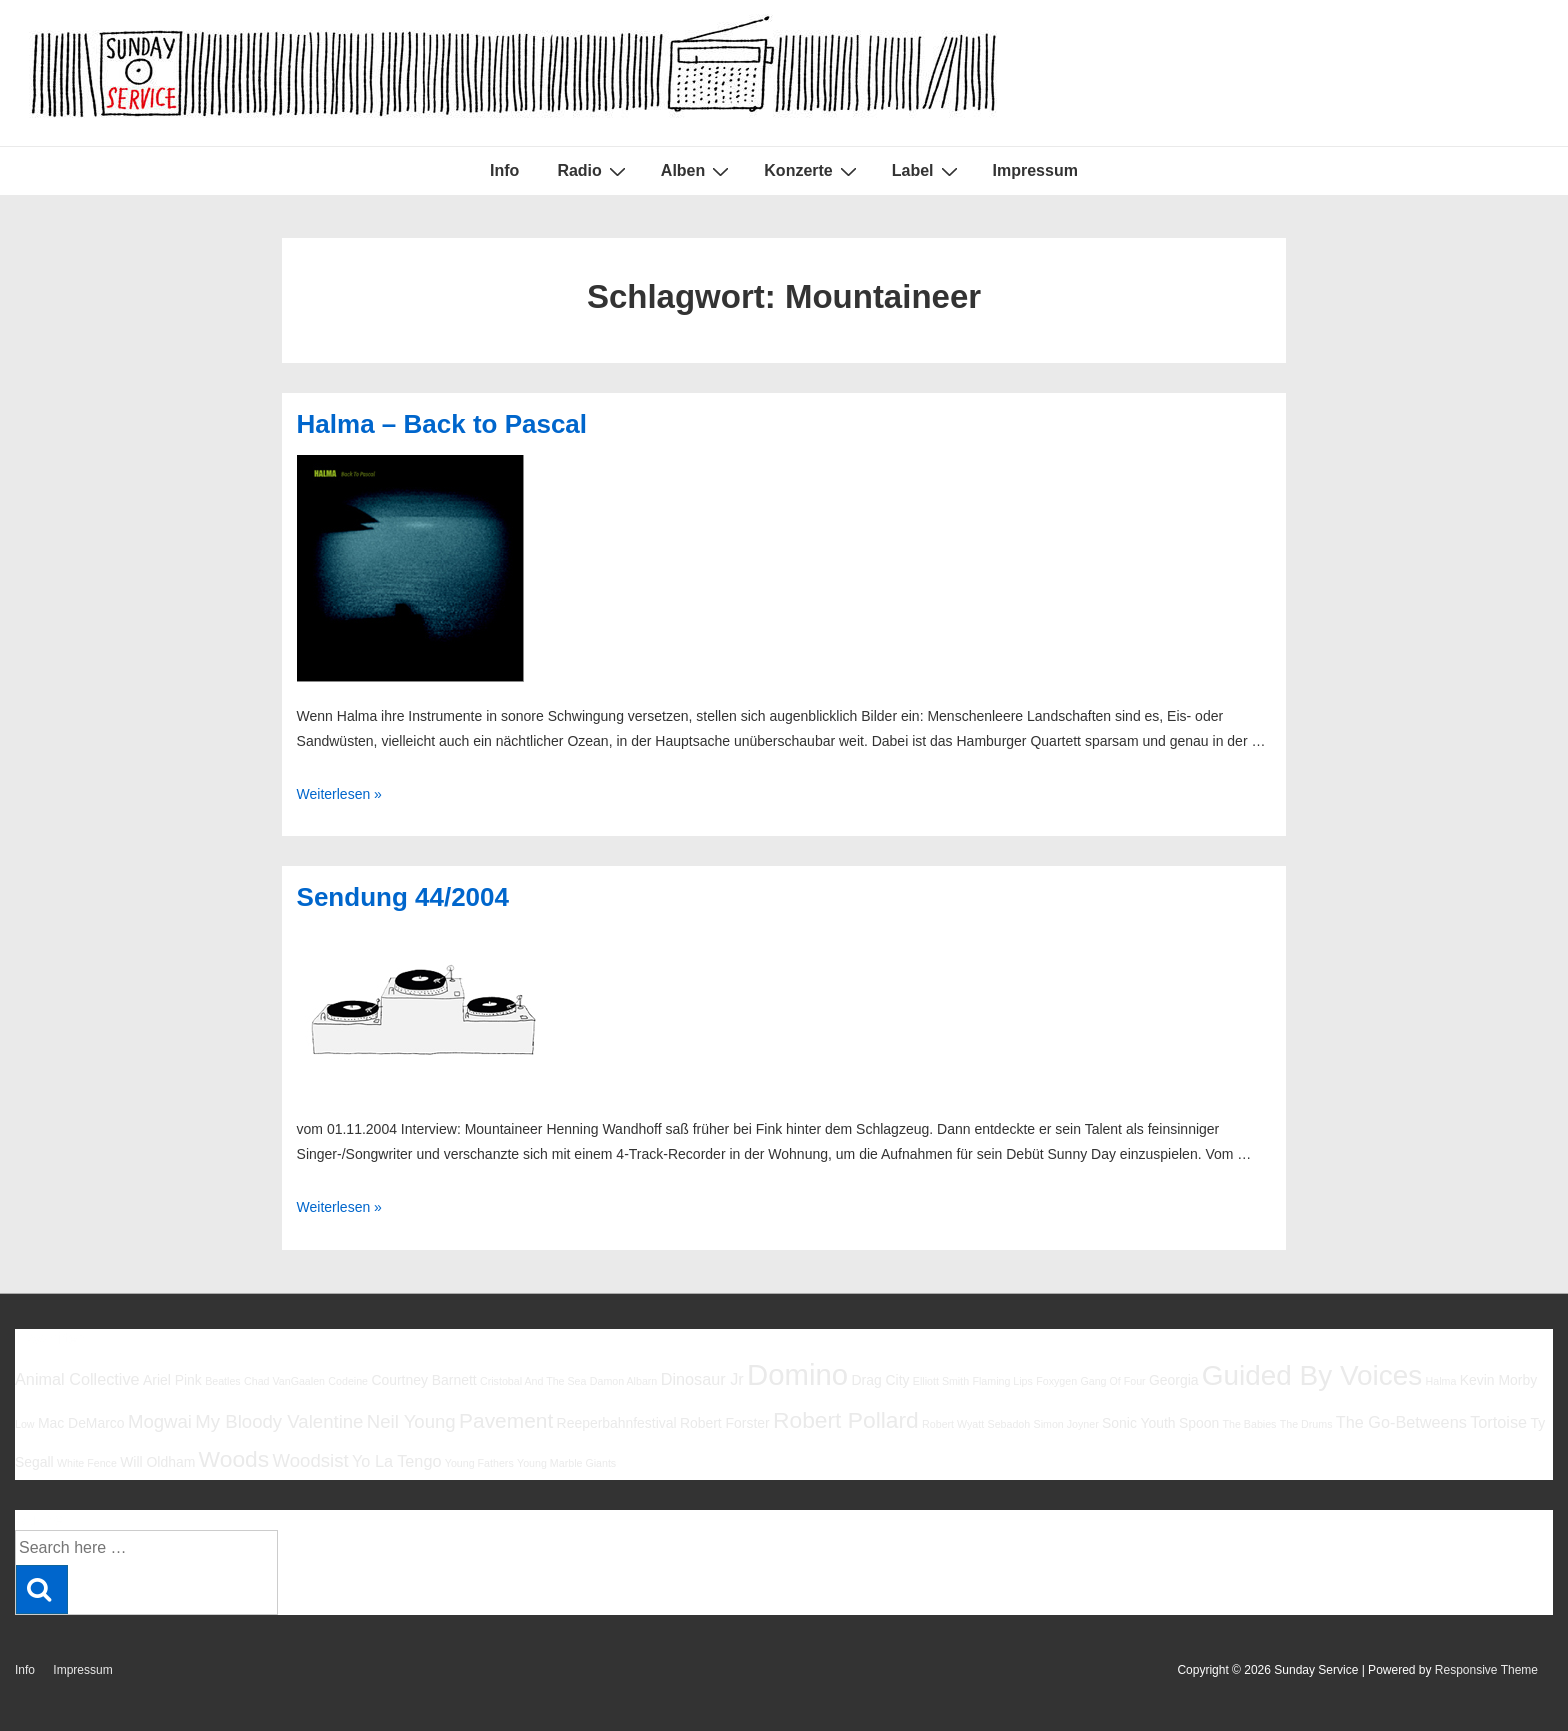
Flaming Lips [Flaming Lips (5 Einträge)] (1002, 1381)
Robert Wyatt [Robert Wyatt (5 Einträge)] (953, 1424)
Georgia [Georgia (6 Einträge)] (1174, 1380)
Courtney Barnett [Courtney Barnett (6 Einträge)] (423, 1380)
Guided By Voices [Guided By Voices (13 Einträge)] (1312, 1375)
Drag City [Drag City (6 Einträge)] (880, 1380)
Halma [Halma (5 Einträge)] (1441, 1381)
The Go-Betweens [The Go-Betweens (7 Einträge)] (1401, 1422)
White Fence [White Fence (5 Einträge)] (87, 1463)
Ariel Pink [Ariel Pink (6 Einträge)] (172, 1380)
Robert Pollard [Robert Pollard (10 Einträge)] (846, 1420)
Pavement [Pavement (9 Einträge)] (506, 1420)
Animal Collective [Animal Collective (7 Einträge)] (77, 1379)
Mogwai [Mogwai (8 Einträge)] (160, 1421)
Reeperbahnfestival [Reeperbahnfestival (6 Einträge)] (617, 1423)
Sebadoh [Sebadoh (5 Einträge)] (1009, 1424)
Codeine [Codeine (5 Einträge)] (348, 1381)
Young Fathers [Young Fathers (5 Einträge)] (479, 1463)
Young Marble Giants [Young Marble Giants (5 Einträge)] (566, 1463)
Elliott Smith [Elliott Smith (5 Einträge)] (941, 1381)
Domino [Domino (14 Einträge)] (797, 1374)
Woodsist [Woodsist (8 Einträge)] (311, 1460)
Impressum (1035, 170)
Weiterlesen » (339, 794)
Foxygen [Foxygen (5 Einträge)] (1056, 1381)
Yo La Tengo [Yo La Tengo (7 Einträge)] (396, 1461)
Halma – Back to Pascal (442, 424)
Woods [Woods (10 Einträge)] (234, 1459)
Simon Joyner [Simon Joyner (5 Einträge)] (1066, 1424)
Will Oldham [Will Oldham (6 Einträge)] (157, 1462)
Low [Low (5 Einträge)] (25, 1424)
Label (927, 171)
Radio (593, 171)
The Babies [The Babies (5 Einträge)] (1250, 1424)
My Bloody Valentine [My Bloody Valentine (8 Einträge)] (279, 1421)
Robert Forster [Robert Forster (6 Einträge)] (725, 1423)
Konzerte (812, 171)
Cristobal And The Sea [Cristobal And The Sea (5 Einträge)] (533, 1381)
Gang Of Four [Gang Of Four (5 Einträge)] (1112, 1381)
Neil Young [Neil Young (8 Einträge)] (411, 1421)
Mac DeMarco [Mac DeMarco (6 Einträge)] (81, 1423)
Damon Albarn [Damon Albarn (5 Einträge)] (624, 1381)
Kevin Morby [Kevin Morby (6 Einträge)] (1498, 1380)
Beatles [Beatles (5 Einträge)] (223, 1381)
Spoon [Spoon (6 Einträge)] (1199, 1423)
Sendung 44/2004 (403, 897)
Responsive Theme (1486, 1670)
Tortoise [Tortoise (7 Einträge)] (1498, 1422)
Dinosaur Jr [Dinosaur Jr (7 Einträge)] (702, 1379)
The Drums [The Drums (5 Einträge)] (1306, 1424)
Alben (697, 171)
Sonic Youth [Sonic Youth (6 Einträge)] (1139, 1423)
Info (504, 170)
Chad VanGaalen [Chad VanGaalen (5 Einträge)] (284, 1381)
